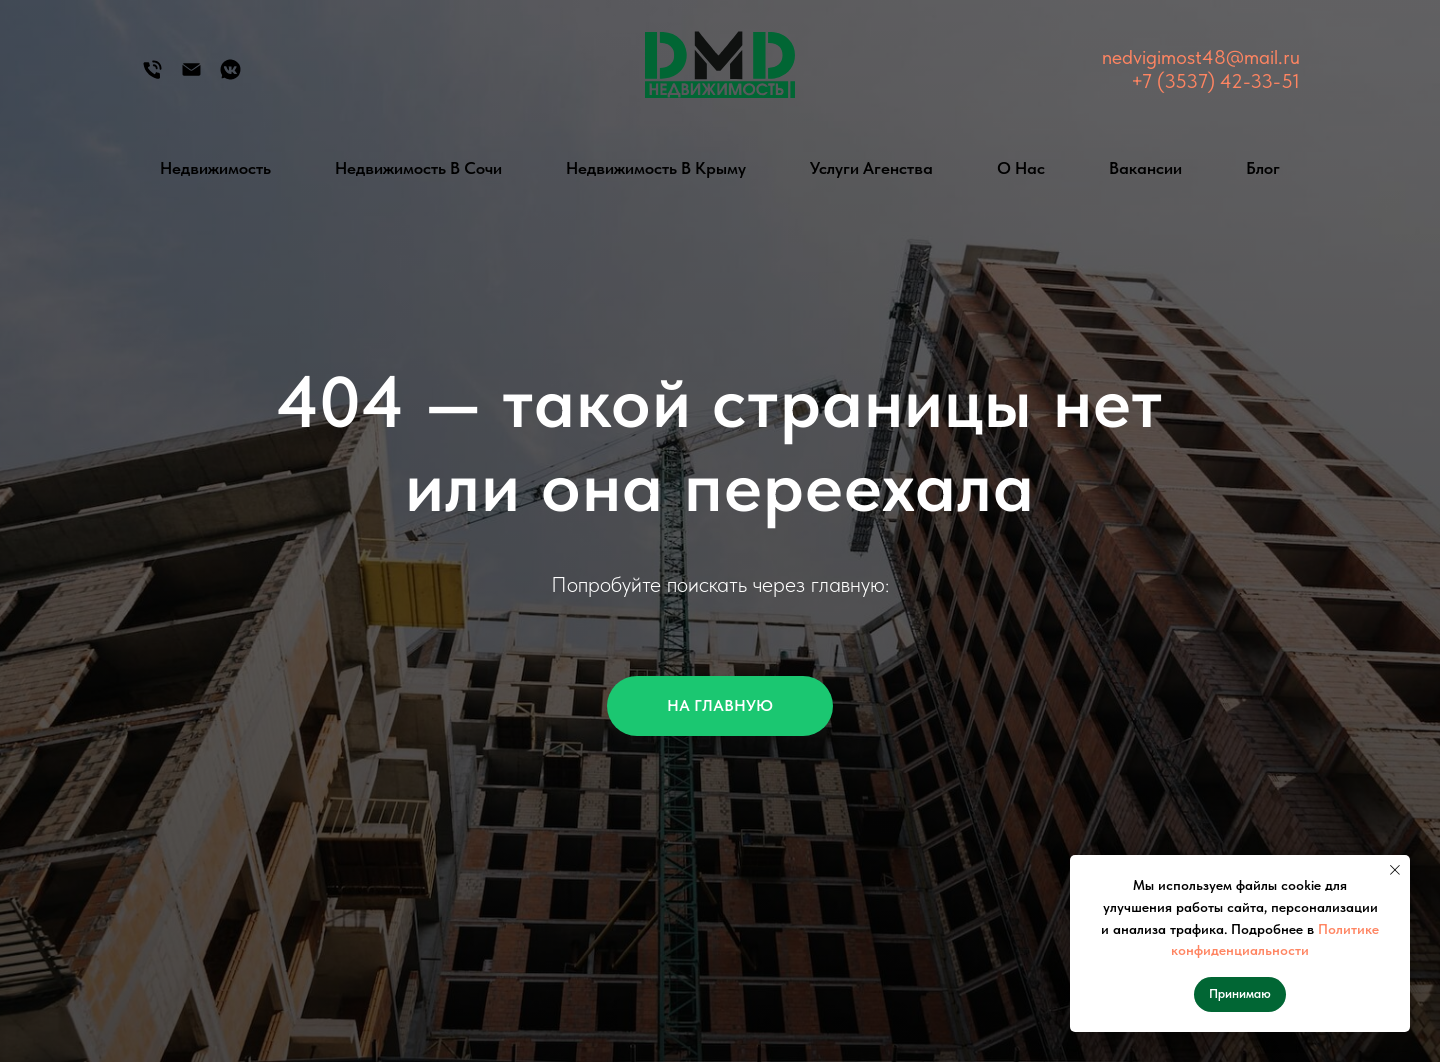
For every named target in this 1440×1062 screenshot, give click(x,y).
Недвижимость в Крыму (656, 168)
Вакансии (1145, 168)
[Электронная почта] (191, 76)
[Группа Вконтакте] (230, 76)
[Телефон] (152, 76)
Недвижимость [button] (215, 168)
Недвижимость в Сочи (418, 168)
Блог (1263, 168)
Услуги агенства (871, 168)
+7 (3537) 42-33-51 (1215, 81)
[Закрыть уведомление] (1395, 870)
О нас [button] (1021, 168)
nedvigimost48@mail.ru (1201, 57)
